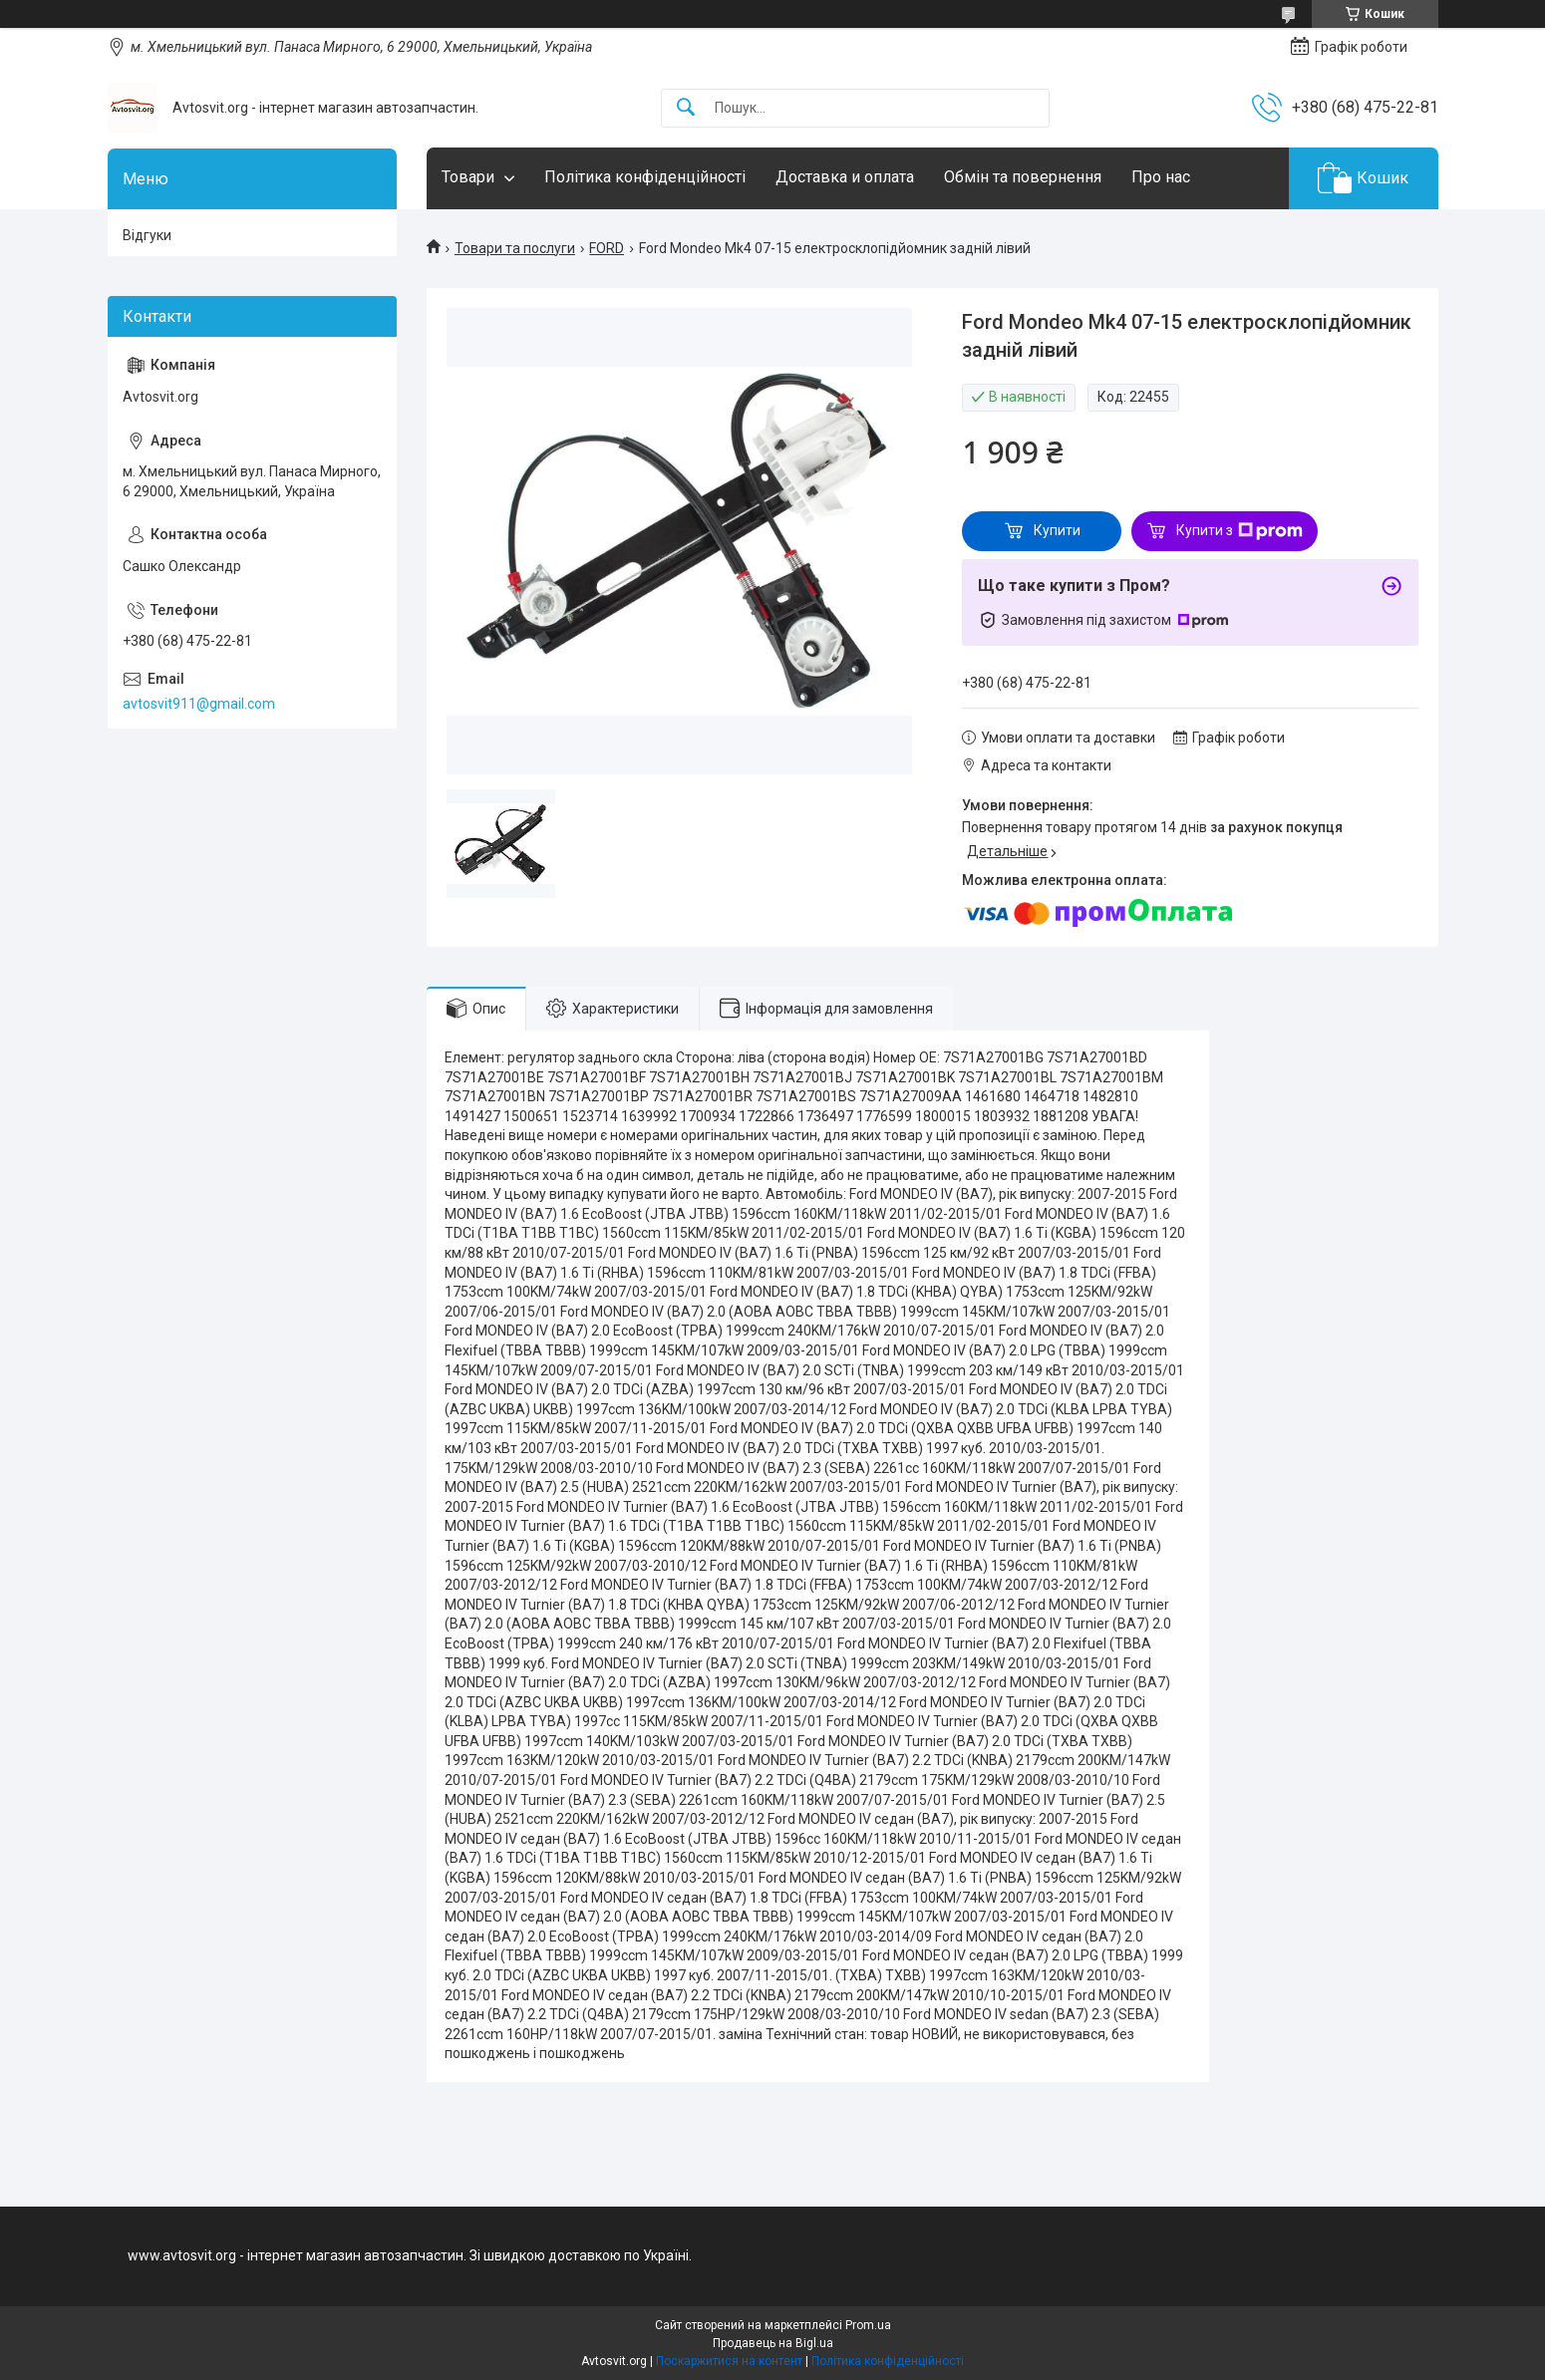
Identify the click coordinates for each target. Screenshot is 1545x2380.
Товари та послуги (515, 248)
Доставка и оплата (844, 176)
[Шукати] (686, 108)
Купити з (1239, 531)
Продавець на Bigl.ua (773, 2343)
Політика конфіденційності (645, 176)
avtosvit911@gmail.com (199, 704)
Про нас (1160, 176)
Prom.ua (868, 2325)
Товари (468, 176)
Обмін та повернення (1022, 176)
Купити (1057, 530)
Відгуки (147, 235)
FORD (606, 248)
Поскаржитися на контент (729, 2361)
